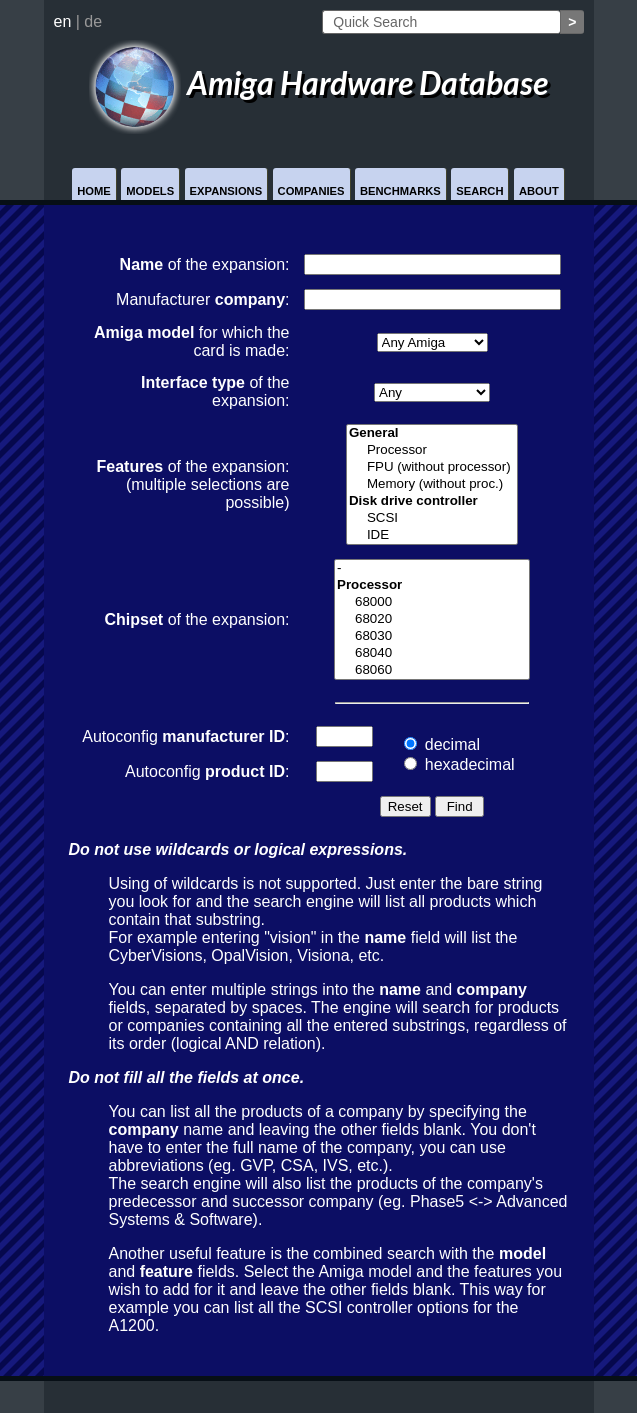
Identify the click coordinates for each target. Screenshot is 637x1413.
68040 (432, 653)
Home (94, 191)
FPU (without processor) (432, 467)
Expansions (226, 191)
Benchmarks (400, 191)
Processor (432, 450)
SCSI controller (432, 518)
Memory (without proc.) (432, 484)
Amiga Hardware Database (319, 82)
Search (479, 191)
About (539, 191)
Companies (311, 191)
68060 (432, 670)
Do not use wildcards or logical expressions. (238, 849)
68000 (432, 602)
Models (150, 191)
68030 (432, 636)
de (93, 21)
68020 (432, 619)
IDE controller (432, 535)
